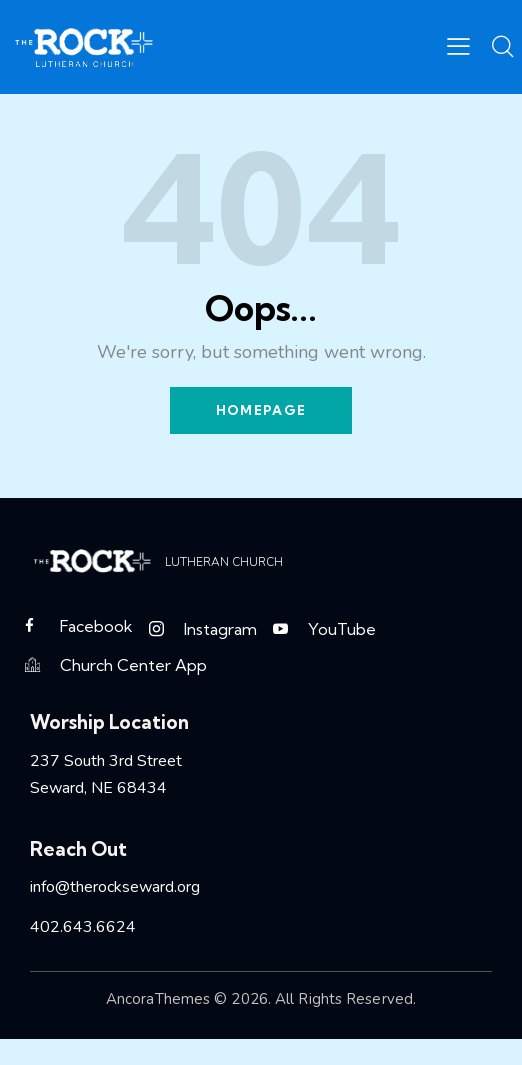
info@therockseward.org (115, 888)
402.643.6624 (83, 928)
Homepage (261, 410)
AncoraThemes (158, 1000)
